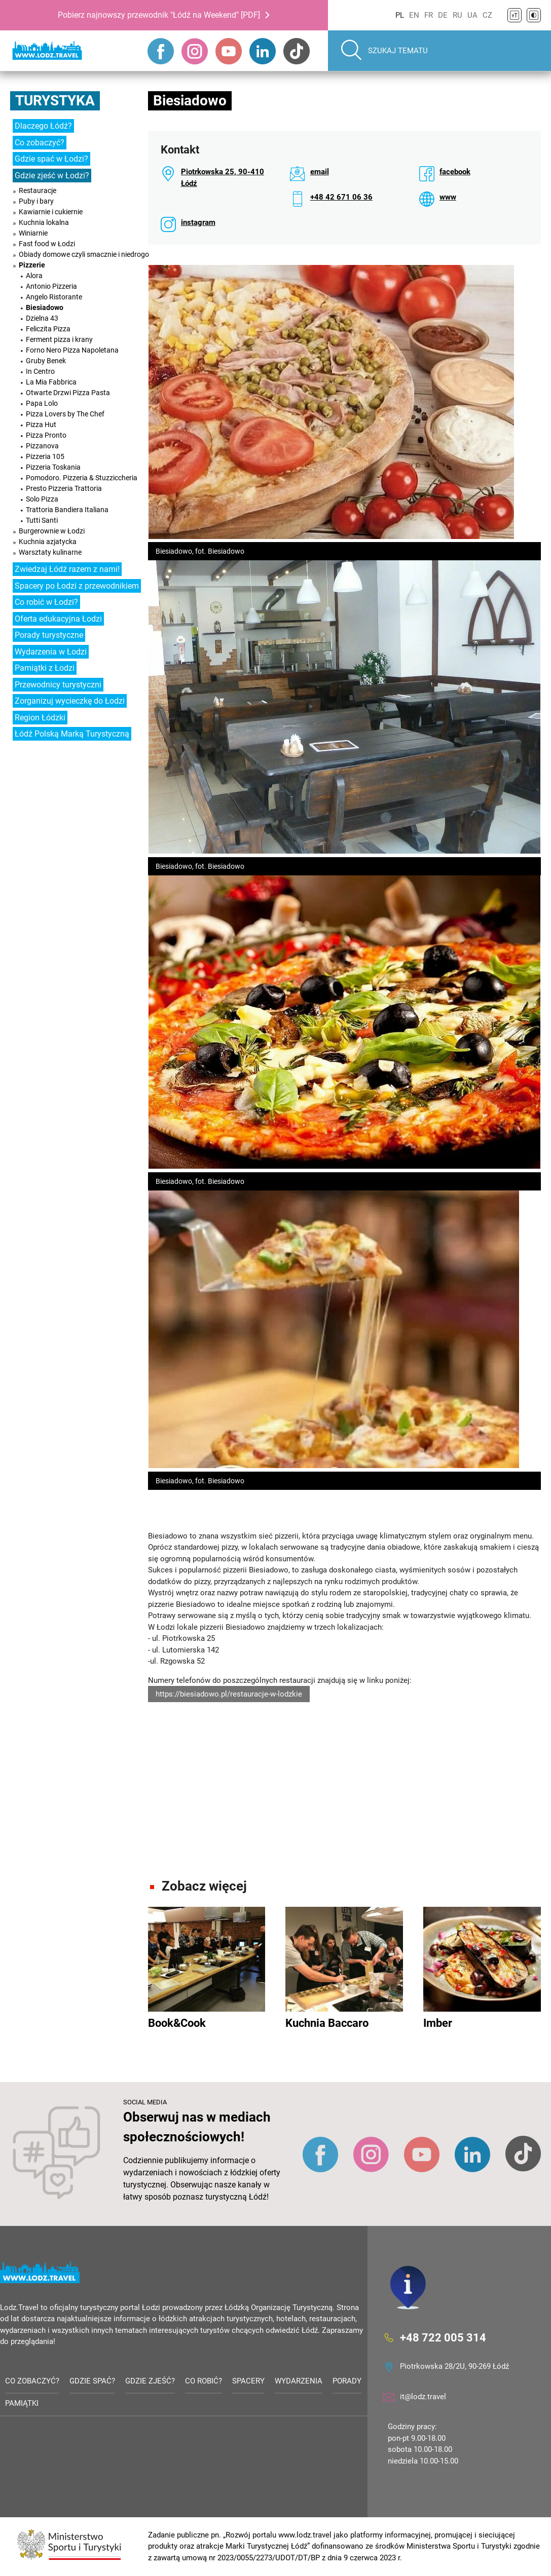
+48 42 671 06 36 (341, 197)
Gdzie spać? (92, 2381)
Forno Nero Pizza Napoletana (72, 350)
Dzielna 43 (42, 318)
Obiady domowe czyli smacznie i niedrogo (84, 254)
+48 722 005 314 (443, 2338)
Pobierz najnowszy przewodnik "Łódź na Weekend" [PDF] (159, 15)
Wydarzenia (298, 2381)
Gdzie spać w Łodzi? (51, 159)
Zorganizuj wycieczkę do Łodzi (70, 701)
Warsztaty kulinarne (50, 552)
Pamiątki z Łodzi (45, 668)
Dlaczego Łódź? (43, 126)
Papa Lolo (42, 403)
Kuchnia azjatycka (48, 541)
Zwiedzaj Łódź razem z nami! (67, 569)
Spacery (248, 2381)
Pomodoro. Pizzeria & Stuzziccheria (81, 478)
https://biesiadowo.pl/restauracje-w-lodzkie (229, 1694)
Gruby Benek (46, 361)
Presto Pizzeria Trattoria (64, 488)
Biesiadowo (44, 307)
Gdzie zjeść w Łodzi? (52, 175)
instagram (198, 222)
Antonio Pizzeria (51, 286)
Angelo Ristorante (54, 297)
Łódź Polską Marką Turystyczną (72, 734)
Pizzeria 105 (45, 456)
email (319, 171)
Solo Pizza (42, 499)
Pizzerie (32, 265)
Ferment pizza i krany (59, 339)
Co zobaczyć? (39, 142)
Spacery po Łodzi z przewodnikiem (77, 586)
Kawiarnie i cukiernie (51, 212)
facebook (454, 171)
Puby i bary (36, 201)
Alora (34, 276)
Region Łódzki (40, 717)
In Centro (40, 371)
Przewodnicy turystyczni (58, 684)
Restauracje (37, 190)
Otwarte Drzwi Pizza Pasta (68, 393)
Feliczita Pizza (48, 329)
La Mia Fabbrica (51, 382)
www (447, 197)
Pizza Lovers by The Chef (65, 414)
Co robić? (203, 2381)
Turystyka (55, 100)
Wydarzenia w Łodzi (51, 652)
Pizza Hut (41, 424)
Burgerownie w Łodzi (52, 531)
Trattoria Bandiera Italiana (67, 510)
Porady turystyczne (49, 635)
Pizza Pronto (46, 435)
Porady (347, 2381)
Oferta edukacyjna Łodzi (58, 619)
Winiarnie (33, 233)
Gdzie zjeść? (150, 2381)
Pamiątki (22, 2403)
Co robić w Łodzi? (46, 602)
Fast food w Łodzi (47, 244)
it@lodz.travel (423, 2397)
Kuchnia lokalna (44, 222)
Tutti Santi (42, 520)
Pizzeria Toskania (53, 467)
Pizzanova (42, 446)
